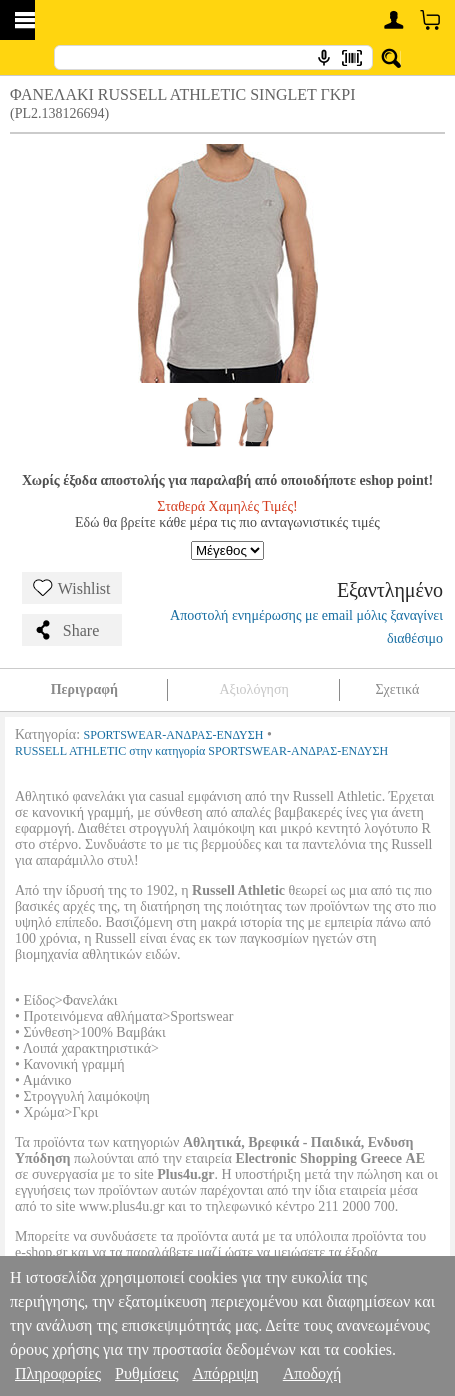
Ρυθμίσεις (146, 1373)
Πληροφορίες (58, 1373)
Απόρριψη (225, 1373)
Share (66, 630)
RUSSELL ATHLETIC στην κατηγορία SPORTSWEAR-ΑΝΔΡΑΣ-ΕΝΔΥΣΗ (201, 751)
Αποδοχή (312, 1373)
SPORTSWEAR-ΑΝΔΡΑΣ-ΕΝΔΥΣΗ (174, 735)
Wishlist (72, 588)
